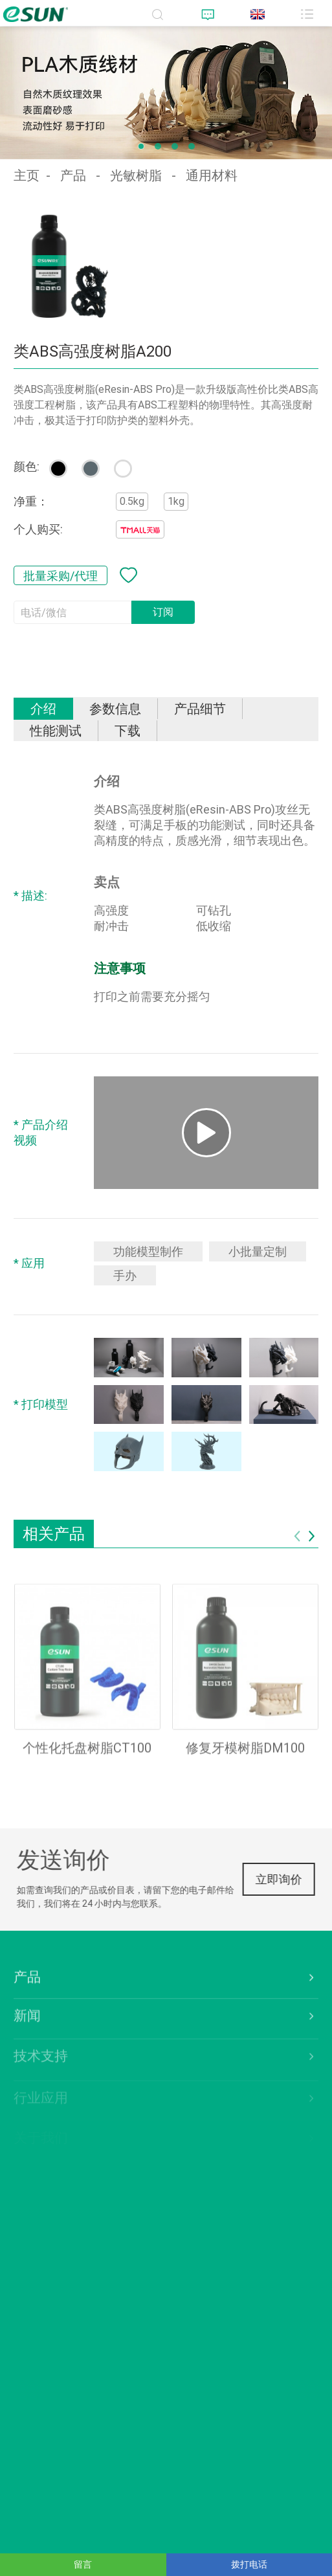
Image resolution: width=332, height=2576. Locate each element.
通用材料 (212, 175)
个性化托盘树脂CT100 (87, 1760)
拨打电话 (249, 2564)
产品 (73, 175)
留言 (83, 2564)
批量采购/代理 (60, 575)
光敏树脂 (136, 175)
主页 (26, 175)
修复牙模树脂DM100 (245, 1760)
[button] (141, 146)
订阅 (163, 612)
